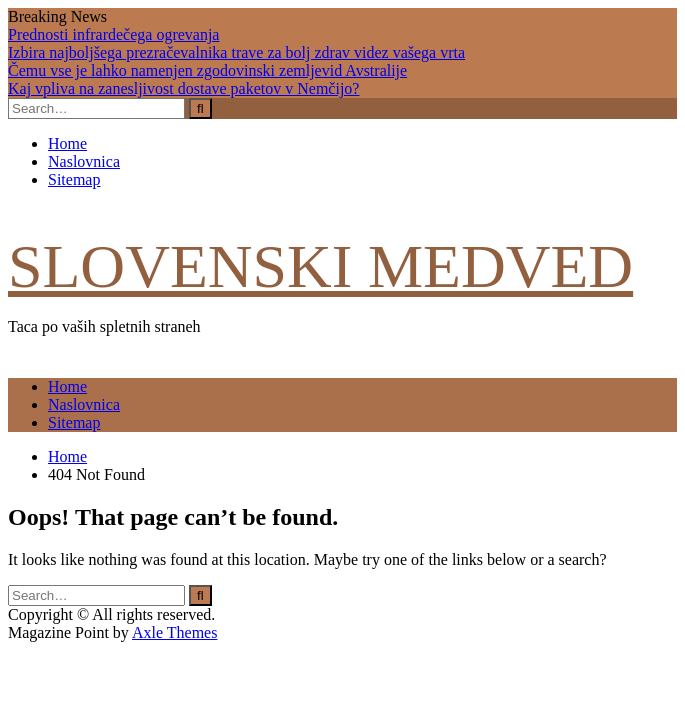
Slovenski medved (320, 266)
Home (67, 143)
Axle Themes (174, 632)
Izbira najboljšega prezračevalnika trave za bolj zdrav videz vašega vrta (236, 52)
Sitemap (74, 179)
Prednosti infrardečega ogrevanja (113, 34)
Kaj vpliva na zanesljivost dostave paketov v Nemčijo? (183, 88)
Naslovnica (84, 161)
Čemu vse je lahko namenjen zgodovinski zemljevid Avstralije (207, 70)
